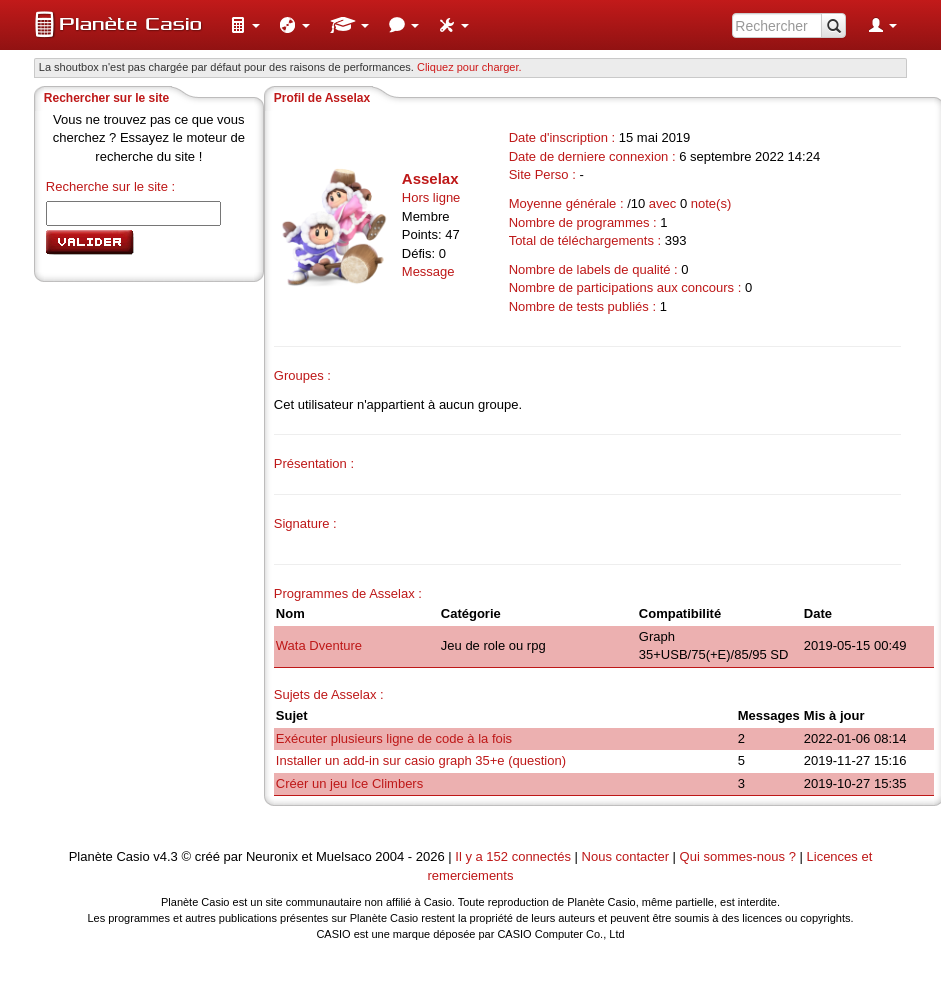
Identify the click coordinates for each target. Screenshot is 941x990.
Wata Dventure (319, 645)
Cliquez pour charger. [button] (469, 67)
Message (428, 271)
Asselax (430, 178)
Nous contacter (625, 856)
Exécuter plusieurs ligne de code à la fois (394, 738)
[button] (245, 25)
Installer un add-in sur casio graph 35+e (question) (421, 760)
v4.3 (165, 856)
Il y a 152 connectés (514, 856)
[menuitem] (245, 25)
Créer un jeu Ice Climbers (349, 783)
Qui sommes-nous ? (738, 856)
